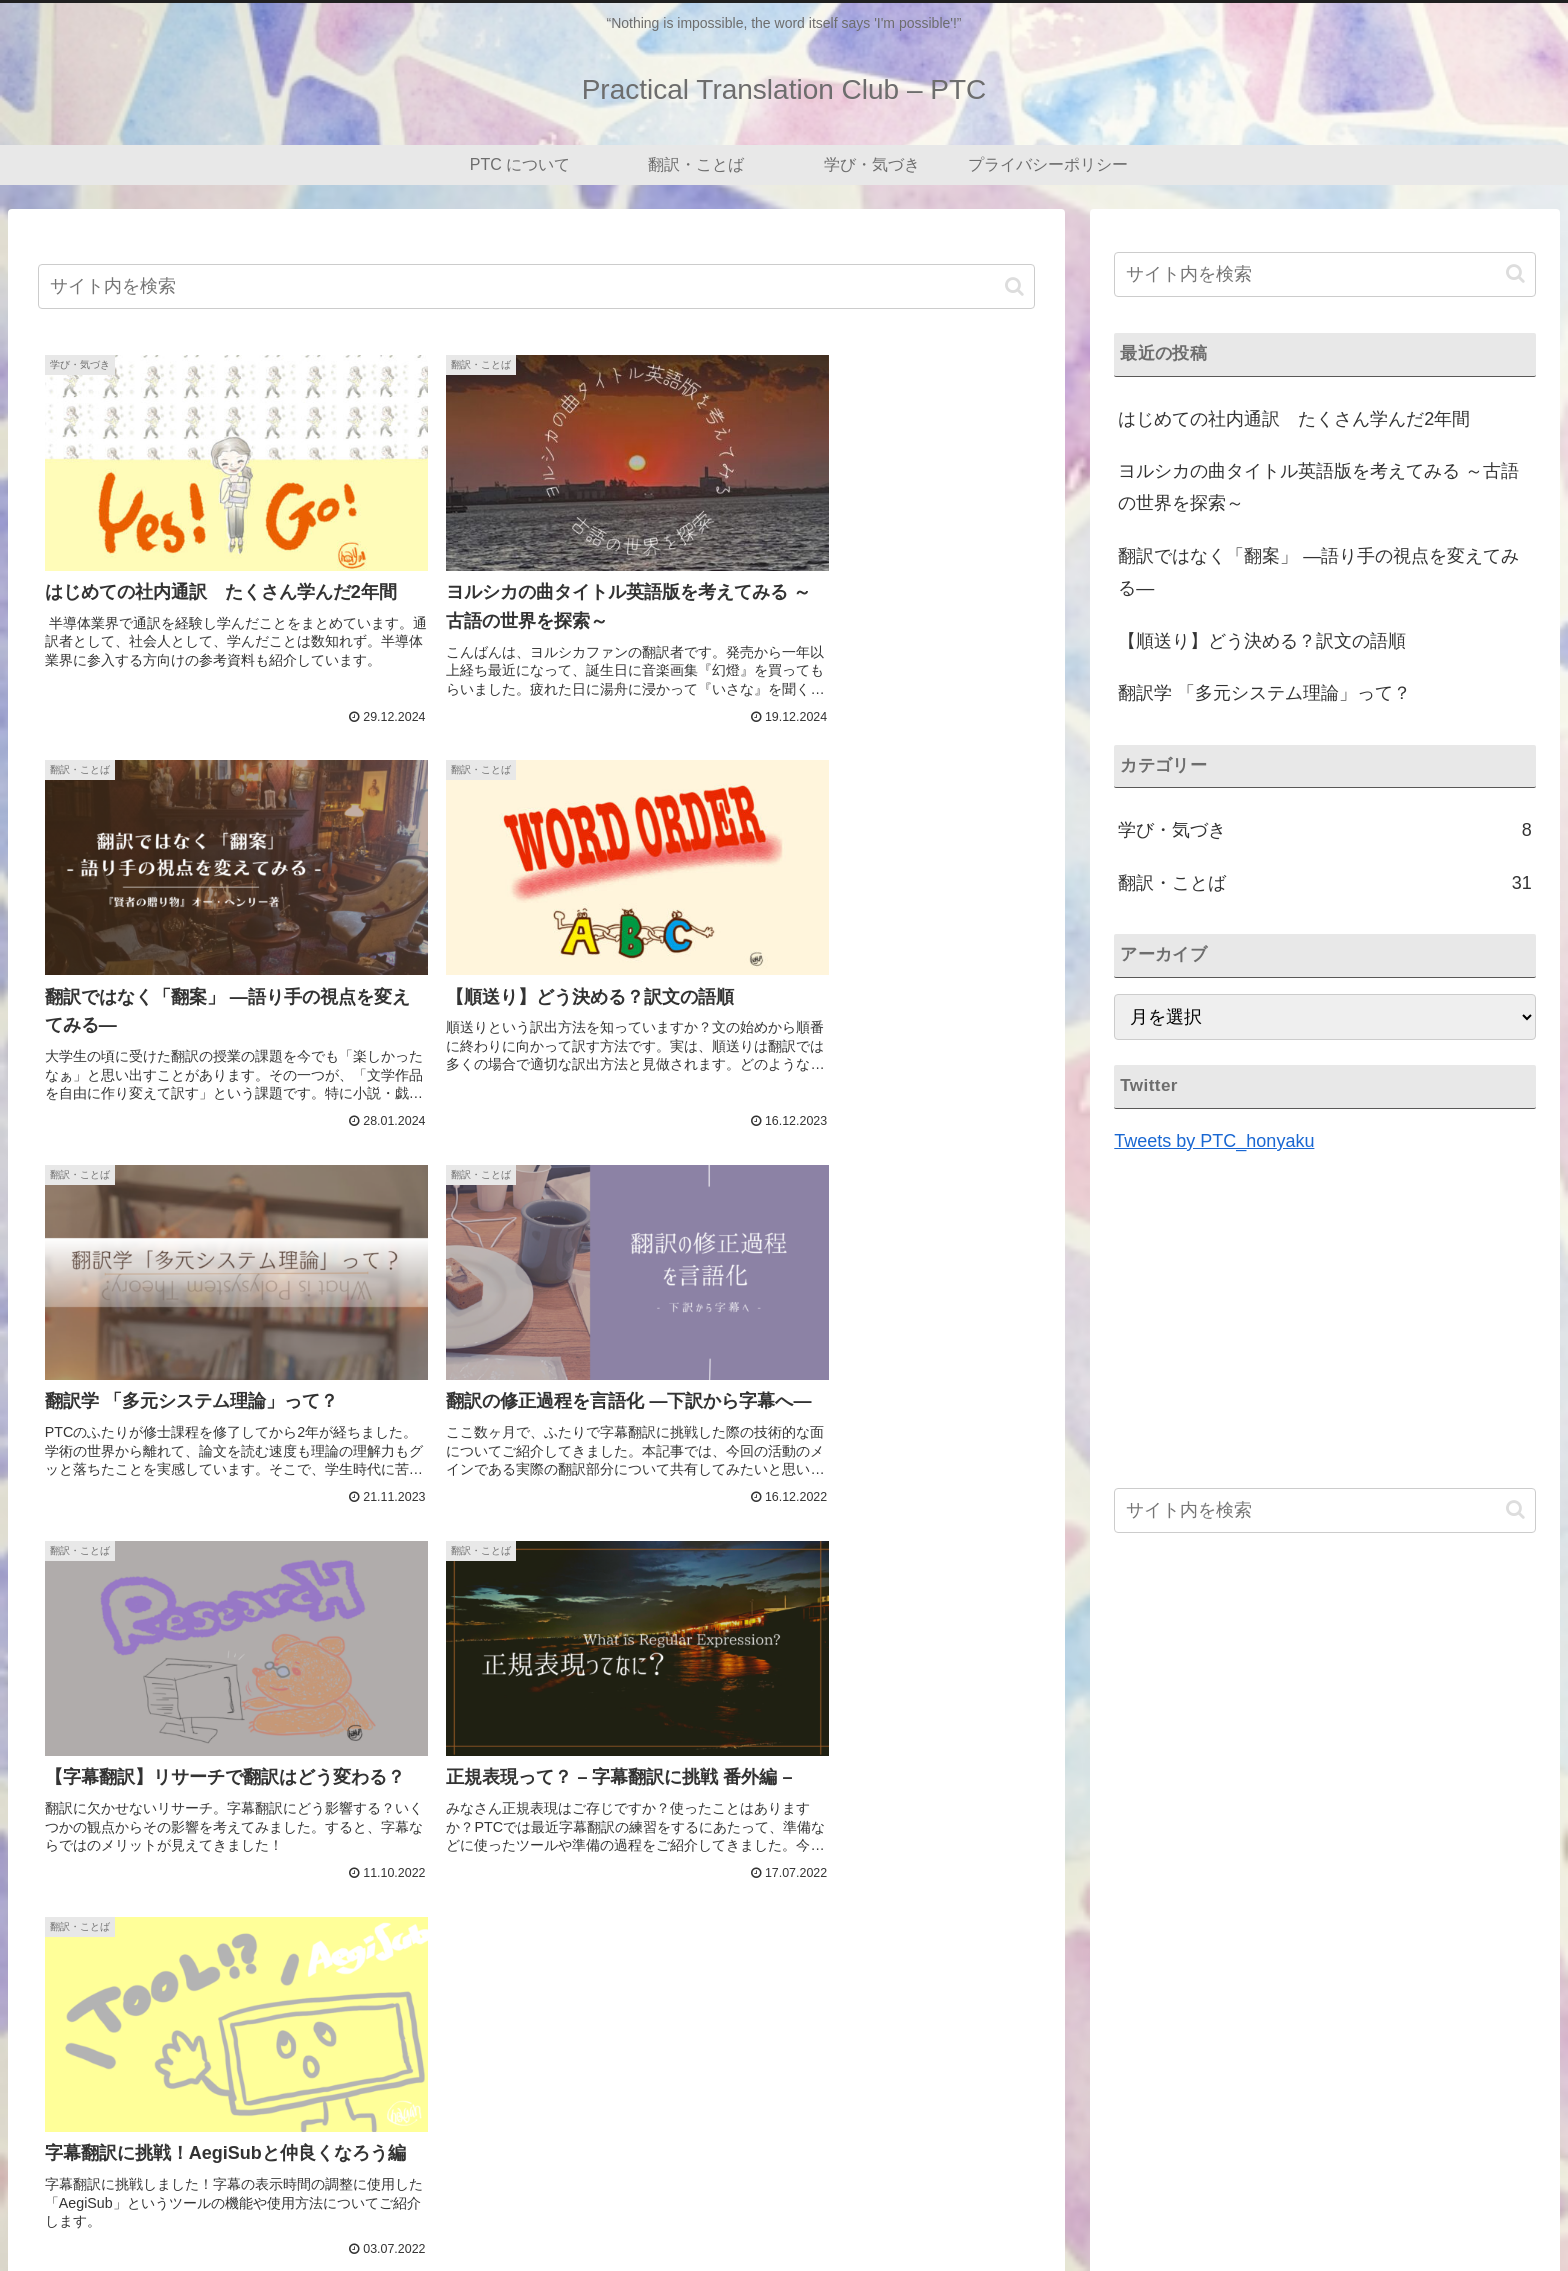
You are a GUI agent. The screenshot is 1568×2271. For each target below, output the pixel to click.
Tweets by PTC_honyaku (1214, 1141)
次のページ (536, 1969)
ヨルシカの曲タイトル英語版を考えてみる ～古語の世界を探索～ (1318, 487)
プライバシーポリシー (1471, 2208)
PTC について (1126, 2208)
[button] (1014, 286)
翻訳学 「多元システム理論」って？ (1264, 693)
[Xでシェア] (205, 1882)
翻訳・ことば (1233, 2208)
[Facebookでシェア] (536, 1882)
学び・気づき (1338, 2208)
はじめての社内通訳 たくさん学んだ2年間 (1294, 419)
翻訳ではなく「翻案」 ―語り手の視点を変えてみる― (1318, 572)
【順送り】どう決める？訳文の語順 (1262, 641)
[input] (536, 286)
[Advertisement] (536, 1657)
